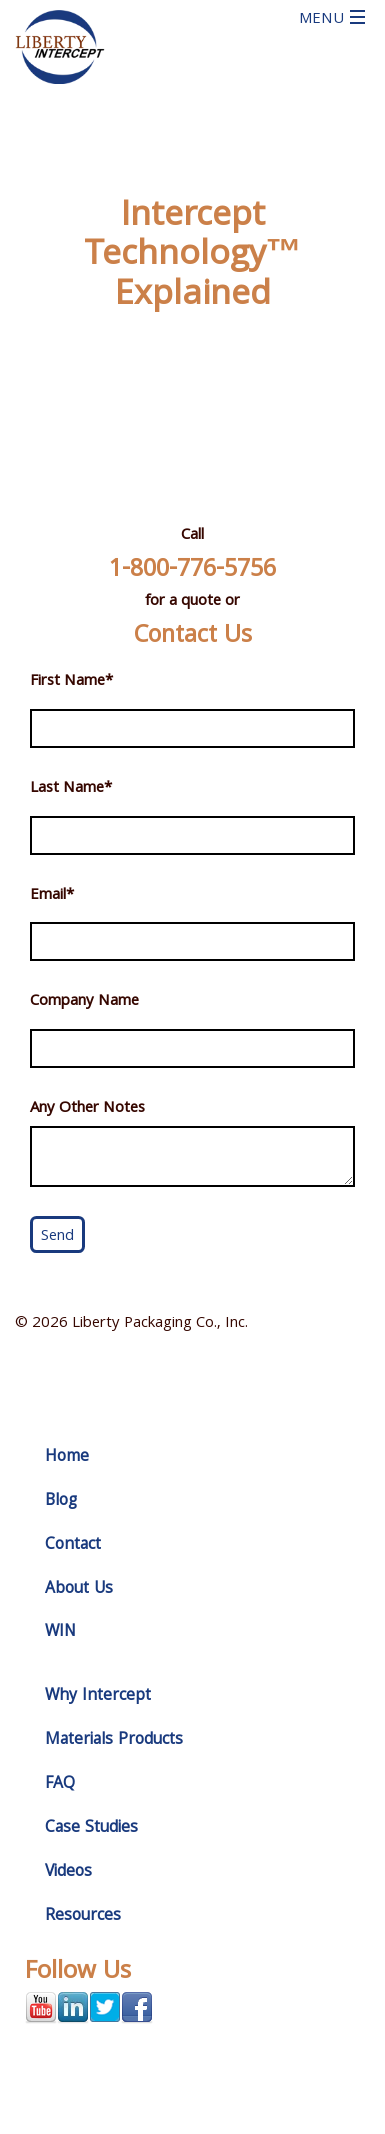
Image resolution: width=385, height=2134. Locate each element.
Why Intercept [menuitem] (98, 1696)
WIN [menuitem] (60, 1632)
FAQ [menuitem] (60, 1784)
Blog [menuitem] (61, 1501)
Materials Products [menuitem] (114, 1740)
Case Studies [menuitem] (91, 1828)
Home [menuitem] (67, 1457)
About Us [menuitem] (79, 1589)
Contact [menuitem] (73, 1545)
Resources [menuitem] (83, 1916)
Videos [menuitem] (68, 1872)
